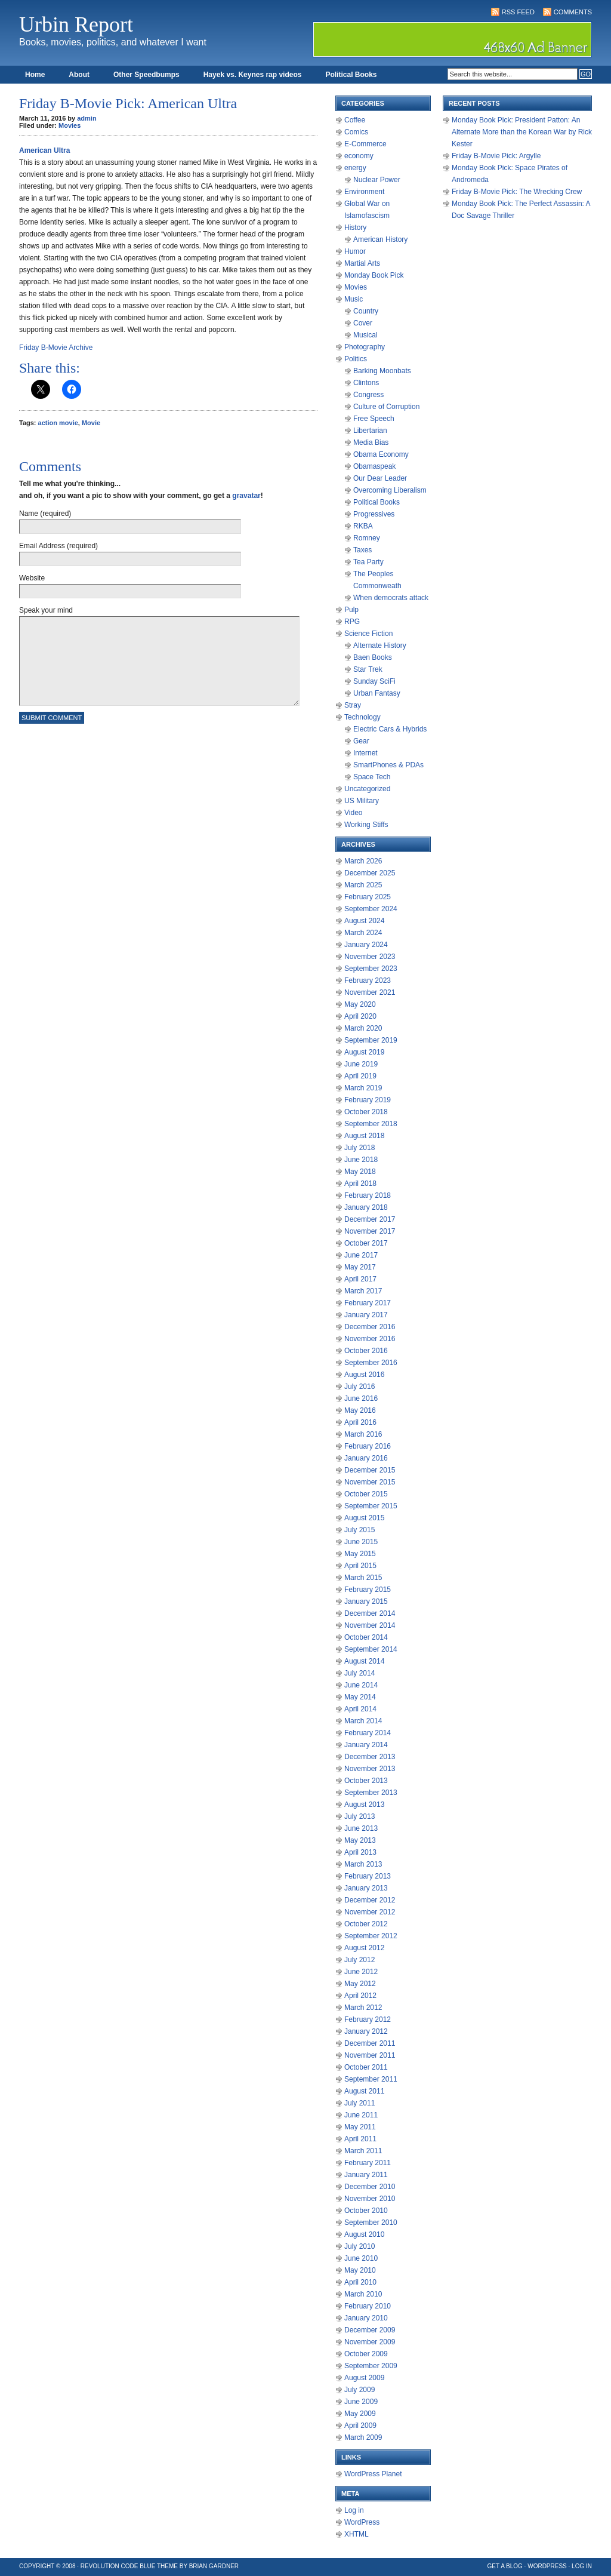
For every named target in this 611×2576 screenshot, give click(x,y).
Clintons (366, 383)
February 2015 (367, 1589)
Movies (69, 125)
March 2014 (363, 1721)
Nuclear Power (376, 180)
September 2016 (370, 1362)
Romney (366, 538)
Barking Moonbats (382, 371)
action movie (58, 422)
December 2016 (369, 1327)
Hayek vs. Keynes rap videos (252, 74)
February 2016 (367, 1446)
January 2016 (366, 1458)
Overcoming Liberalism (390, 490)
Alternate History (379, 645)
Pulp (351, 609)
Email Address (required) (58, 546)
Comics (356, 132)
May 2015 (360, 1554)
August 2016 (364, 1374)
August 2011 (364, 2091)
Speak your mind (46, 610)
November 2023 (369, 956)
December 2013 (369, 1757)
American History (380, 239)
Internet (365, 753)
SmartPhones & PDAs (388, 765)
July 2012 (359, 1960)
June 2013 (361, 1828)
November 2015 (369, 1482)
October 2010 (366, 2210)
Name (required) (45, 513)
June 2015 (361, 1542)
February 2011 (367, 2163)
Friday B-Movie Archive (55, 347)
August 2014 (364, 1661)
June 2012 (361, 1972)
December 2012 (369, 1900)
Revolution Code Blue (118, 2566)
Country (365, 311)
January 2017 (366, 1315)
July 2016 (359, 1386)
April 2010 (360, 2282)
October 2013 (366, 1780)
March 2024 (363, 933)
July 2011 (359, 2103)
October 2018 (366, 1112)
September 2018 (370, 1124)
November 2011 (369, 2055)
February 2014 (367, 1733)
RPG (352, 621)
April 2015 (360, 1565)
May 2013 (360, 1840)
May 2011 (360, 2127)
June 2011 (361, 2115)
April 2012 (360, 1995)
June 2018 (361, 1159)
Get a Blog (505, 2566)
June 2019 (361, 1064)
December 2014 (369, 1613)
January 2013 (366, 1888)
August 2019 (364, 1052)
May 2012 (360, 1983)
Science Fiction (368, 633)
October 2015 (366, 1494)
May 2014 (360, 1697)
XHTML (356, 2534)
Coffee (354, 120)
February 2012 (367, 2019)
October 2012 (366, 1924)
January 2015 (366, 1601)
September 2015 (370, 1506)
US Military (361, 801)
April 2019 (360, 1076)
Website (32, 578)
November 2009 (369, 2342)
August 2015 (364, 1518)
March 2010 (363, 2294)
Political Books (351, 74)
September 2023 (370, 968)
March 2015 (363, 1577)
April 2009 (360, 2425)
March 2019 (363, 1088)
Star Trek (367, 669)
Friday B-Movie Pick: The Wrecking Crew (517, 191)
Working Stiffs (366, 824)
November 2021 (369, 992)
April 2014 (360, 1709)
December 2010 (369, 2186)
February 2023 (367, 980)
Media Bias (370, 442)
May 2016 (360, 1410)
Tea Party (368, 562)
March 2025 (363, 885)
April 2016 (360, 1422)
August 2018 (364, 1136)
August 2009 (364, 2378)
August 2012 (364, 1948)
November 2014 (369, 1625)
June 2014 (361, 1685)
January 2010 (366, 2318)
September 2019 (370, 1040)
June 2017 (361, 1255)
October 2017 (366, 1243)
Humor (355, 251)
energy (355, 168)
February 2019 (367, 1100)
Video (353, 813)
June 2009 (361, 2401)
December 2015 (369, 1470)
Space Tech (372, 777)
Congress (368, 395)
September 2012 (370, 1936)
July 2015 (359, 1530)
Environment (364, 191)
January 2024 (366, 944)
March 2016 (363, 1434)
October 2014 (366, 1637)
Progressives (373, 514)
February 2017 (367, 1303)
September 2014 (370, 1649)
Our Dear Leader (380, 478)
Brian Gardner (214, 2566)
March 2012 (363, 2007)
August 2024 (364, 921)
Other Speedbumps (146, 74)
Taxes (362, 550)
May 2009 (360, 2413)
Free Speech (373, 418)
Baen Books (372, 657)
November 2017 (369, 1231)
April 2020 (360, 1016)
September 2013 (370, 1792)
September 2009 (370, 2366)
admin (86, 118)
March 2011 (363, 2151)
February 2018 (367, 1195)
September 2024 (370, 909)
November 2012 (369, 1912)
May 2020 (360, 1004)
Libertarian (370, 430)
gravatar (246, 495)
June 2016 (361, 1398)
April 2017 (360, 1279)
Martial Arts (362, 263)
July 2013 (359, 1816)
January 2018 (366, 1207)
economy (359, 156)
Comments (573, 12)
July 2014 (359, 1673)
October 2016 (366, 1351)
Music (353, 299)
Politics (355, 359)
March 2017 (363, 1291)
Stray (352, 705)
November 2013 (369, 1769)
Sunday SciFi (374, 681)
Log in (354, 2510)
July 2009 (359, 2390)
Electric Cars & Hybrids (390, 729)
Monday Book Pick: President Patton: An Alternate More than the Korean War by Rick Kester (522, 132)
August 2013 (364, 1804)
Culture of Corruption (386, 406)
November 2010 (369, 2198)
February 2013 (367, 1876)
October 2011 (366, 2067)
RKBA (363, 526)
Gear (361, 741)
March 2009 (363, 2437)
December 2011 (369, 2043)
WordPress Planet (373, 2474)
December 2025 (369, 873)
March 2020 (363, 1028)
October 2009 (366, 2354)
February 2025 (367, 897)
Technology (362, 717)
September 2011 (370, 2079)
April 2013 (360, 1852)
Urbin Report (76, 24)
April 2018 (360, 1183)
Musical (365, 335)
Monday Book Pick (373, 275)
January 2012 (366, 2031)
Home (35, 74)
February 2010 (367, 2306)
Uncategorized (367, 789)
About (79, 74)
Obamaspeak (374, 466)
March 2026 (363, 861)
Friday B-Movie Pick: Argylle (496, 156)
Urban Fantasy (376, 693)
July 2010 (359, 2246)
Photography (364, 347)
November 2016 (369, 1339)
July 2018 (359, 1147)
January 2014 (366, 1745)
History (355, 227)
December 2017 (369, 1219)
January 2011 (366, 2175)
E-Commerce (365, 144)
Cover (362, 323)
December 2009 (369, 2330)
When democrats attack (390, 598)
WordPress (361, 2522)
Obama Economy (381, 454)
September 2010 (370, 2222)
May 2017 (360, 1267)
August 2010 (364, 2234)
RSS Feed (518, 12)
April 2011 (360, 2139)
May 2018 (360, 1171)
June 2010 (361, 2258)
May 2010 (360, 2270)
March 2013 (363, 1864)
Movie (91, 422)
